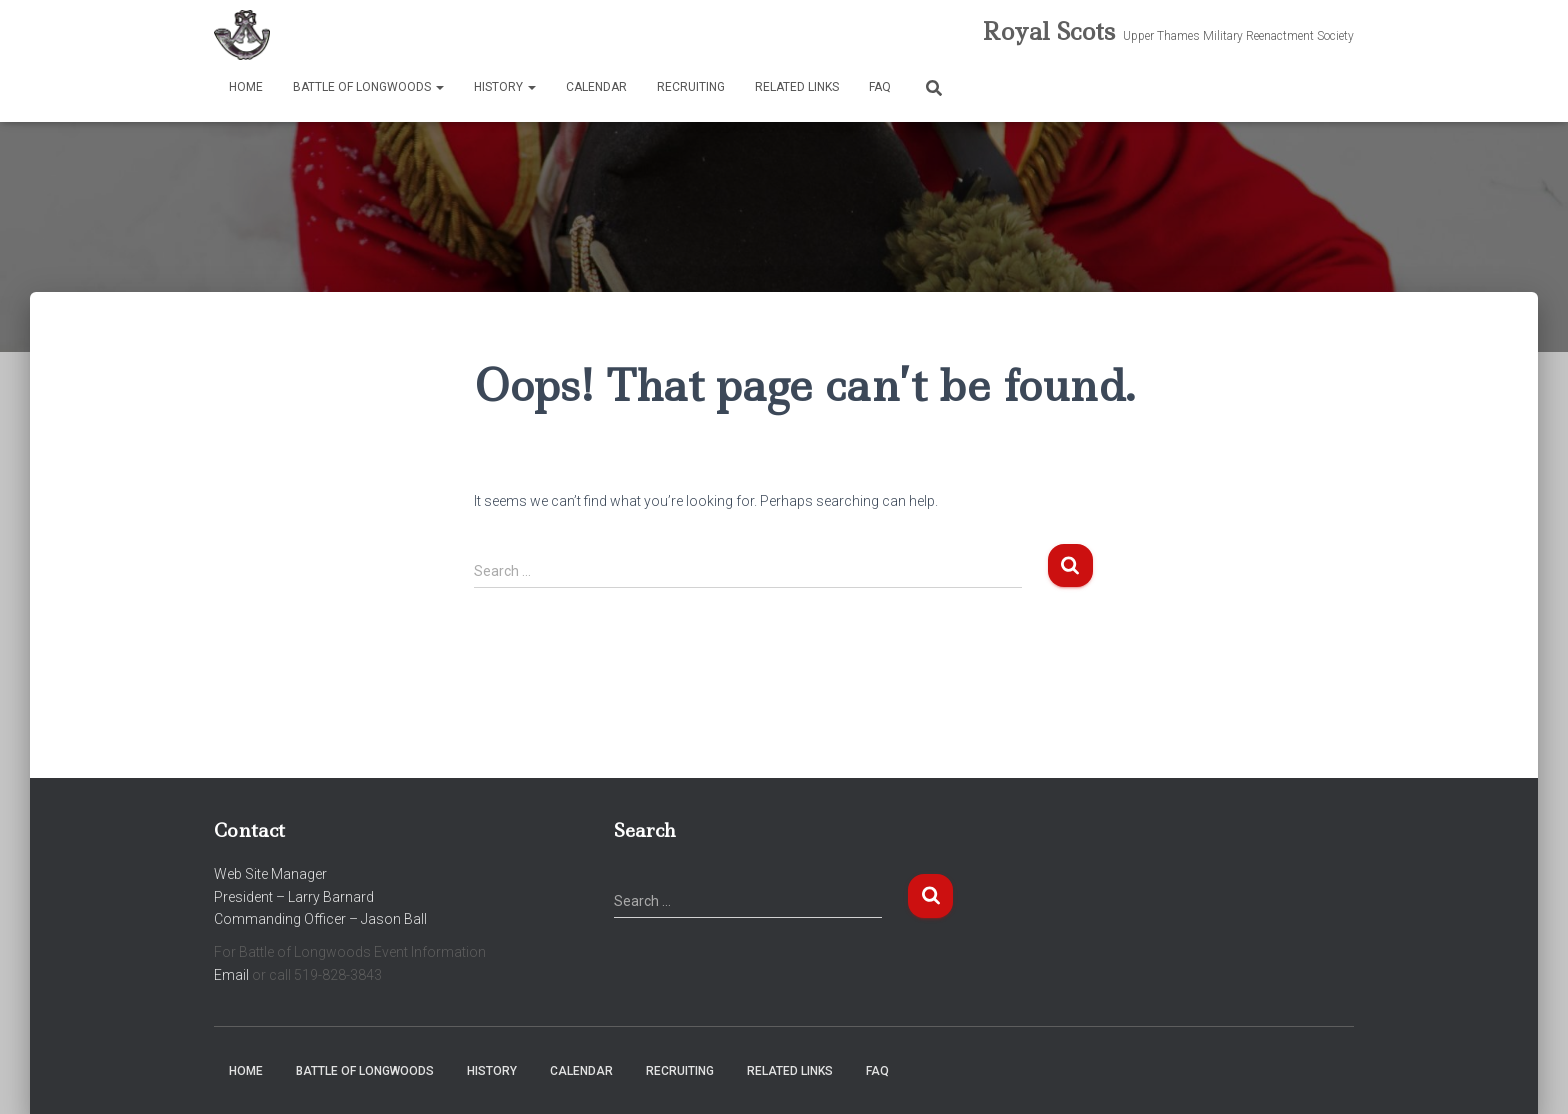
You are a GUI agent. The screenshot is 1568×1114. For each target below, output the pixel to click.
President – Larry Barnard (294, 897)
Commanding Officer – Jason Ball (320, 919)
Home (246, 87)
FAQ (880, 87)
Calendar (596, 87)
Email (231, 975)
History (505, 87)
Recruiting (691, 87)
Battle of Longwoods (368, 87)
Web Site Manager (270, 874)
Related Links (797, 87)
